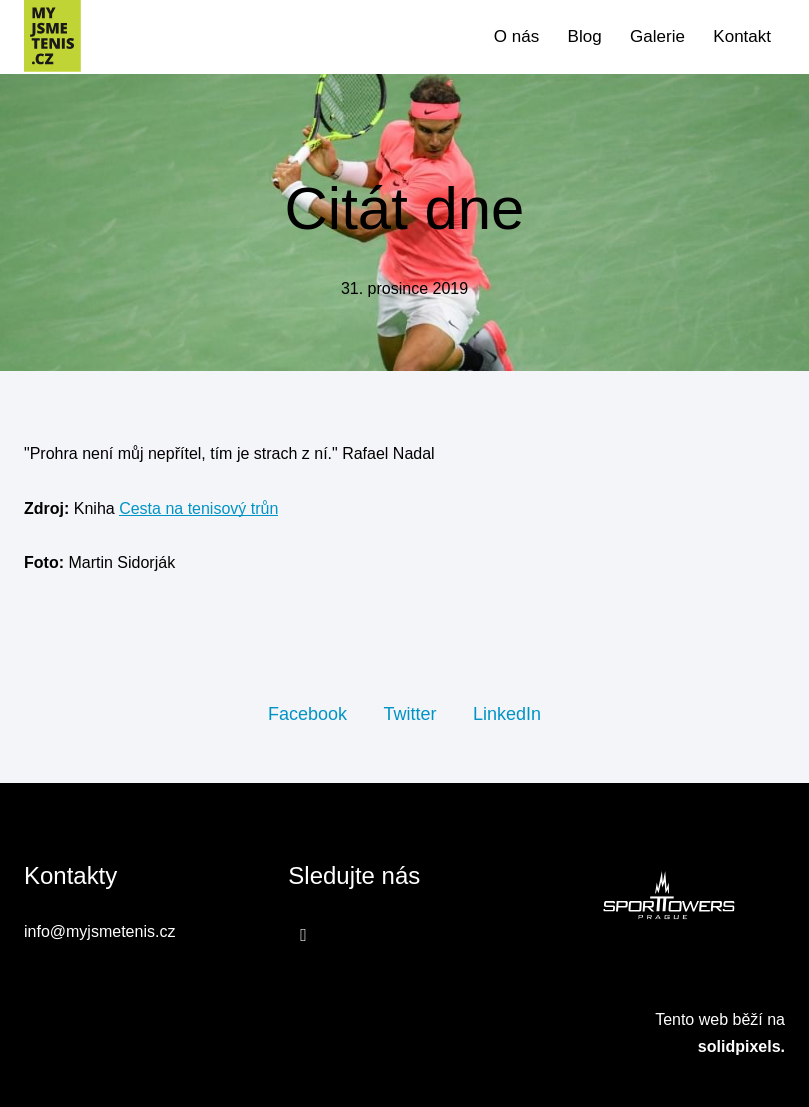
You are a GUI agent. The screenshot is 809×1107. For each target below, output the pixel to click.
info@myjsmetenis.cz (99, 931)
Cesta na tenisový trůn (198, 508)
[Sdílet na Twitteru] (409, 713)
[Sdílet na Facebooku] (307, 713)
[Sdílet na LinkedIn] (507, 713)
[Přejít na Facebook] (303, 934)
